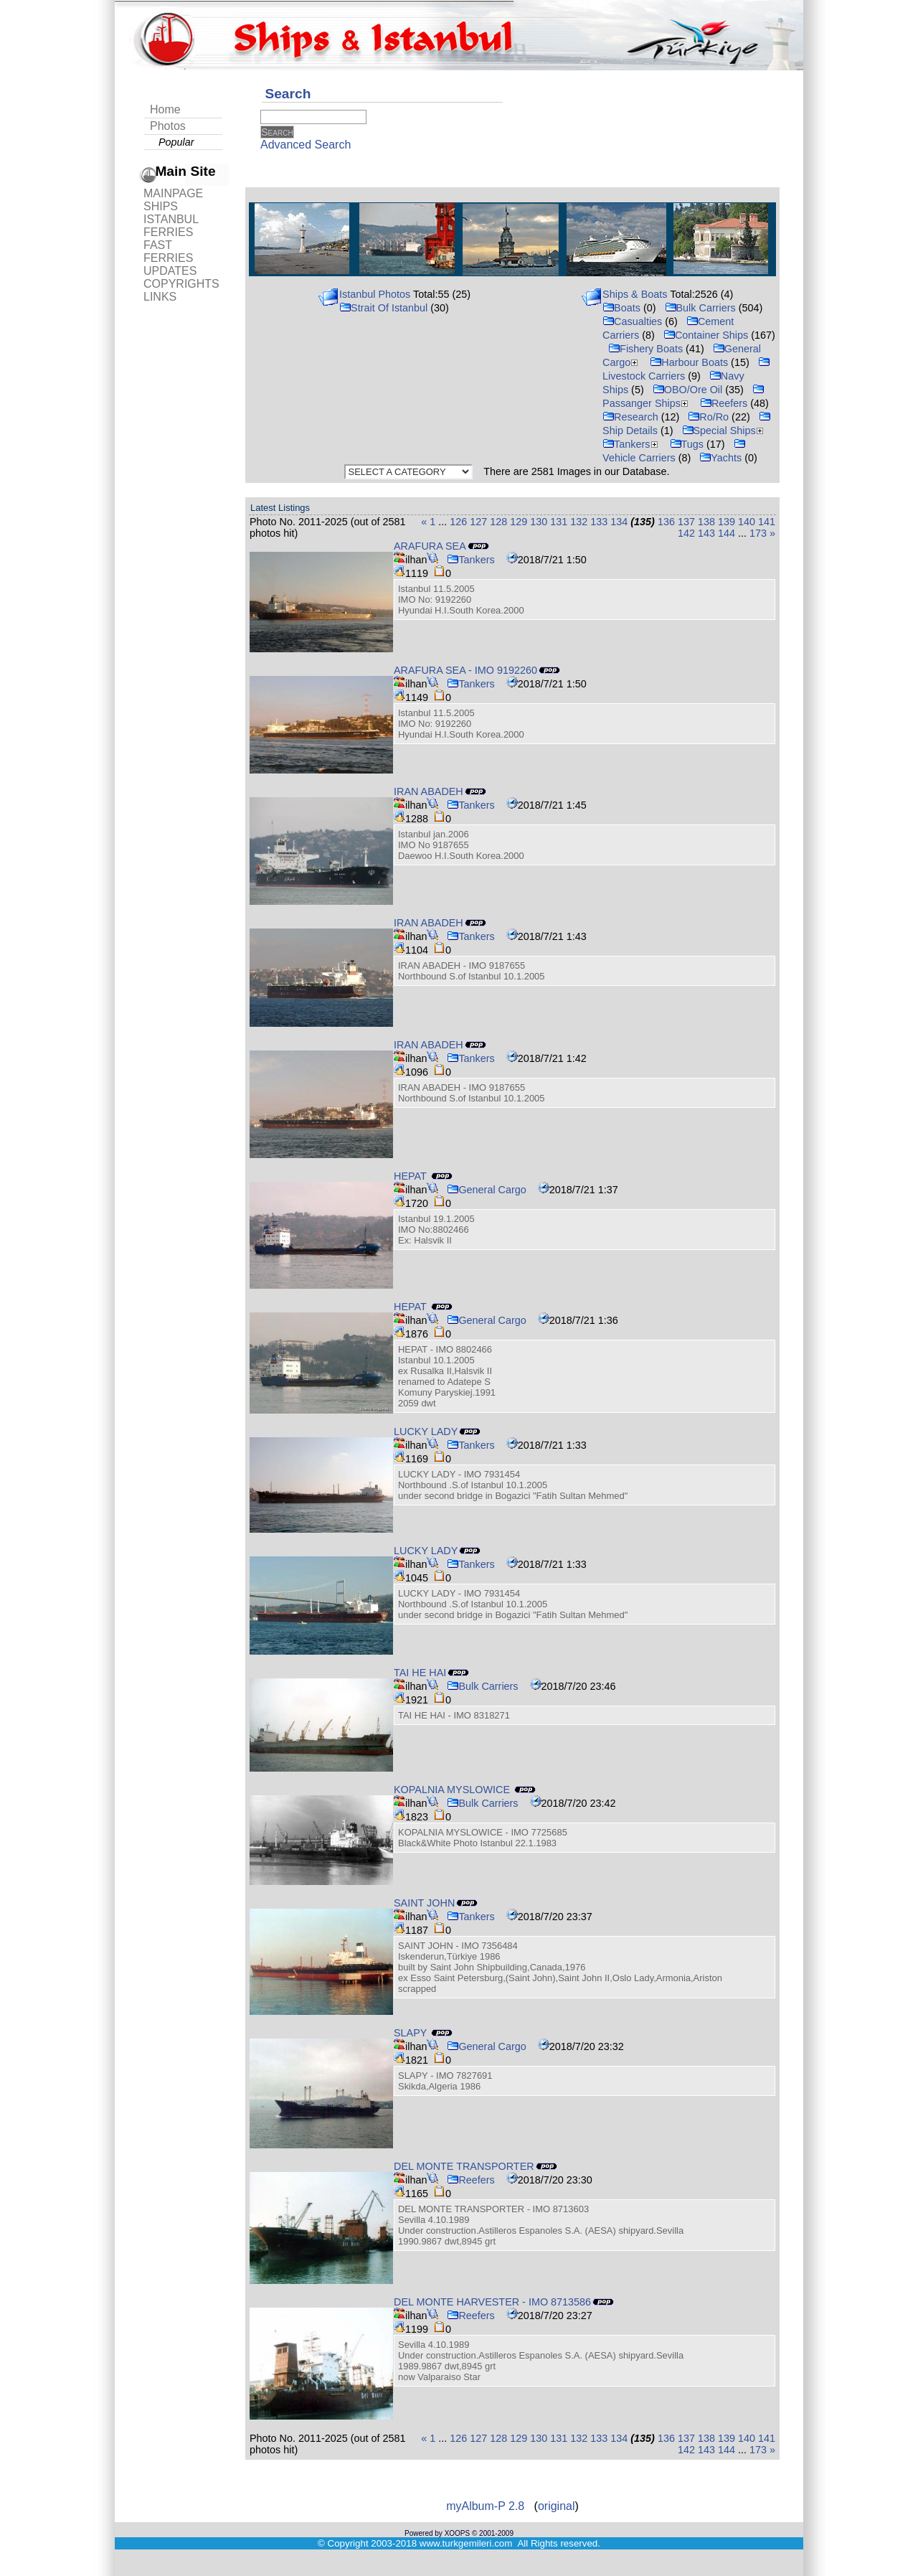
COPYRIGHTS (181, 284)
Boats (621, 308)
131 (558, 521)
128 (498, 521)
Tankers (631, 444)
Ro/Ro (708, 417)
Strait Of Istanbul (383, 308)
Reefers (723, 403)
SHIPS (160, 206)
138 (706, 521)
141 (766, 521)
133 (598, 521)
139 (726, 521)
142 (686, 533)
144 (726, 533)
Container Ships (705, 335)
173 (758, 533)
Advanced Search (305, 144)
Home (165, 109)
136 (666, 521)
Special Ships (724, 430)
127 (478, 521)
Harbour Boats (689, 362)
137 (686, 521)
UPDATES (170, 271)
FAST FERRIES (168, 251)
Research (630, 417)
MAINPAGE (173, 193)
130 (538, 521)
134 (619, 521)
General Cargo (486, 1189)
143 (706, 533)
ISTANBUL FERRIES (170, 225)
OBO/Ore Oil (688, 389)
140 (746, 521)
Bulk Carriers (700, 308)
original (556, 2506)
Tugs (687, 444)
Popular (176, 142)
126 (458, 521)
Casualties (632, 321)
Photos (168, 126)
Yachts (720, 458)
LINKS (159, 297)
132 (578, 521)
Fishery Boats (645, 348)
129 (518, 521)
